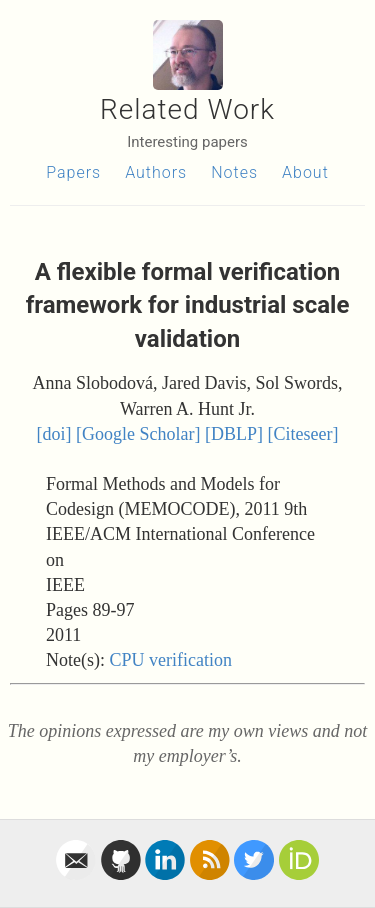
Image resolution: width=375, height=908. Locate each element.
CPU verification (170, 660)
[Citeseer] (303, 434)
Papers (73, 172)
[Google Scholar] (138, 434)
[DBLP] (234, 434)
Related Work (187, 109)
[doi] (54, 434)
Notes (234, 172)
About (305, 172)
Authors (156, 172)
